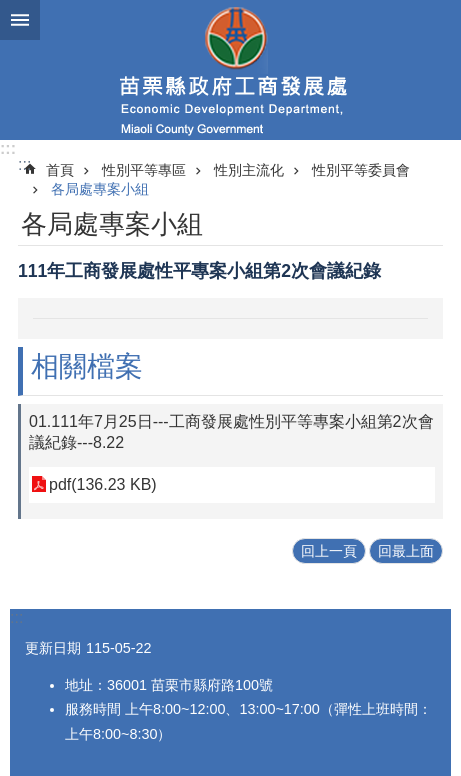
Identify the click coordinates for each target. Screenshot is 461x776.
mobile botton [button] (20, 20)
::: (8, 148)
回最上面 (406, 551)
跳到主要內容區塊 (10, 10)
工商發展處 (230, 70)
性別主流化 (249, 170)
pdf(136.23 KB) (103, 484)
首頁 (60, 170)
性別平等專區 (144, 170)
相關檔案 (87, 366)
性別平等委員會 (361, 170)
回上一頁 (329, 551)
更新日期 (53, 648)
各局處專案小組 (100, 189)
